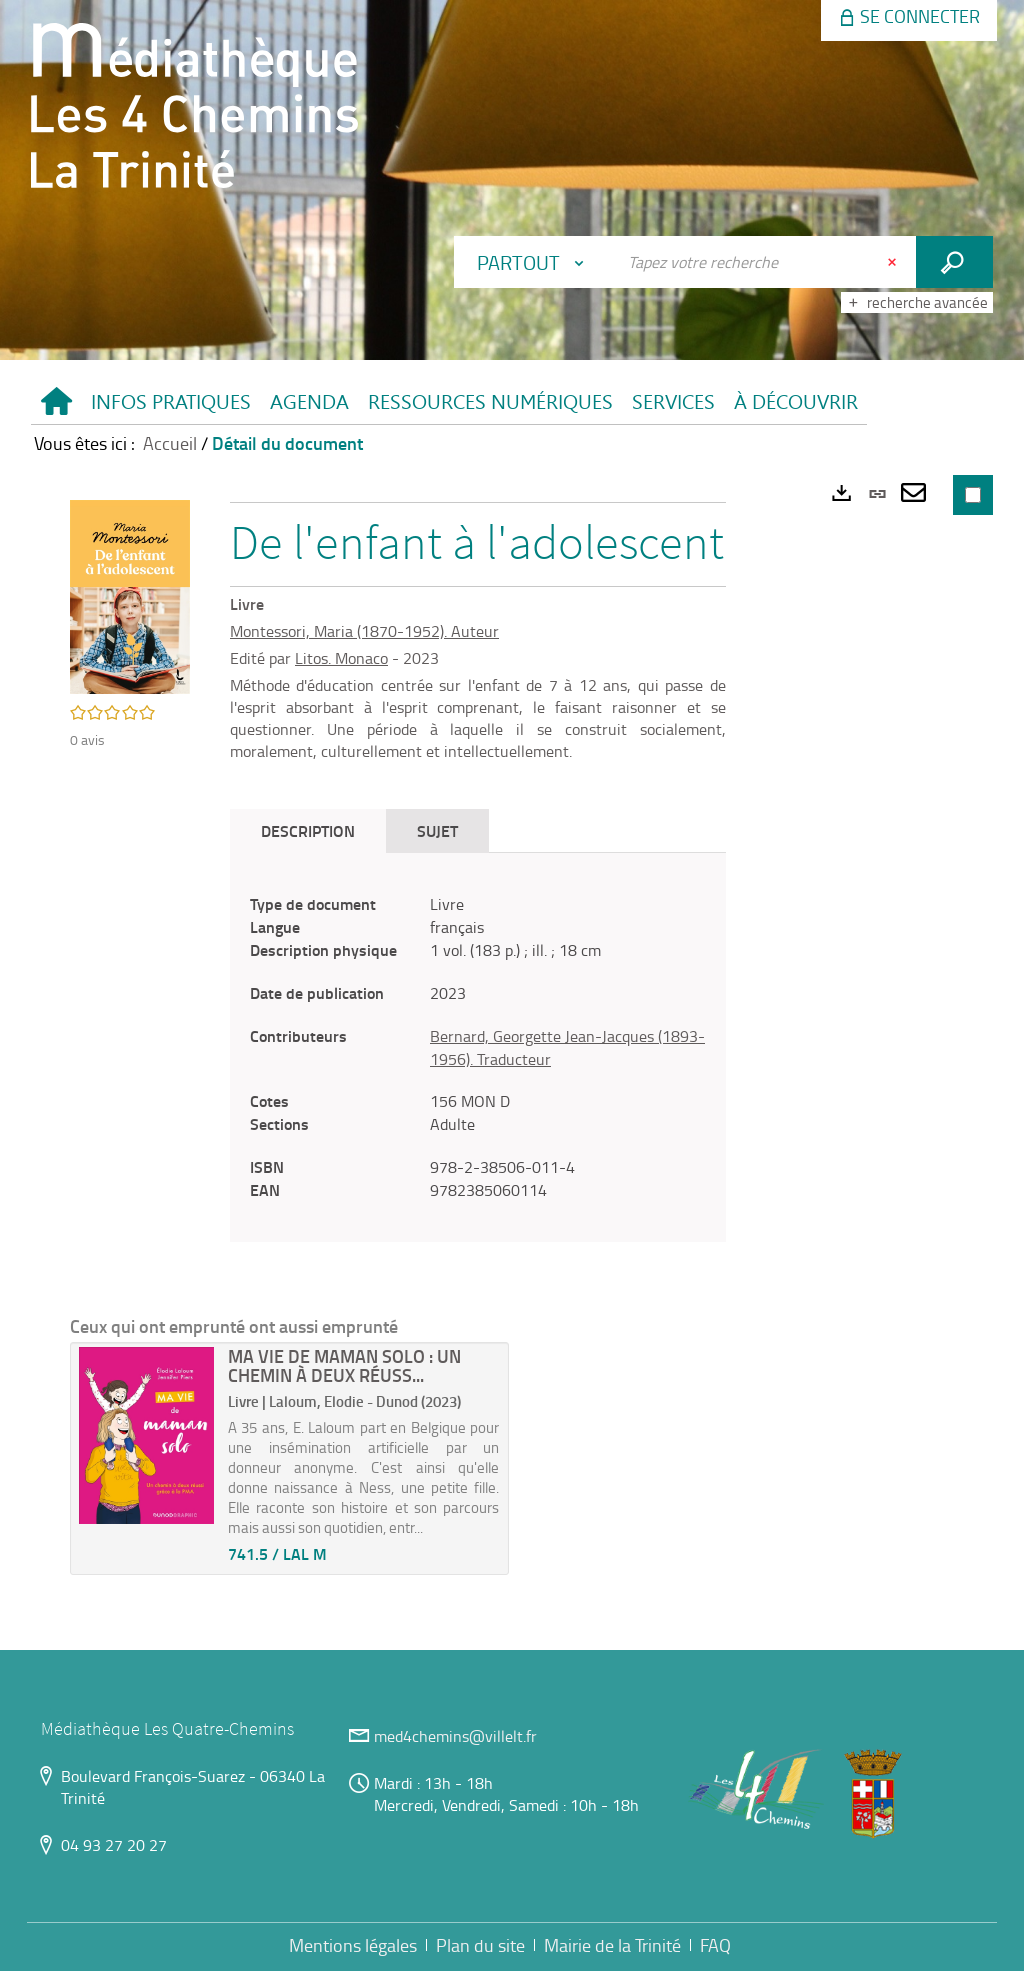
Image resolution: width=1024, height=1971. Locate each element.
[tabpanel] (478, 1047)
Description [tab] (308, 830)
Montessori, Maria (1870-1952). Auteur (364, 631)
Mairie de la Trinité (612, 1945)
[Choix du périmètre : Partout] (535, 262)
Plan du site (480, 1945)
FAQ (715, 1945)
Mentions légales (353, 1945)
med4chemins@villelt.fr (455, 1736)
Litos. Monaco (341, 658)
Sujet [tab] (437, 830)
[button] (170, 402)
